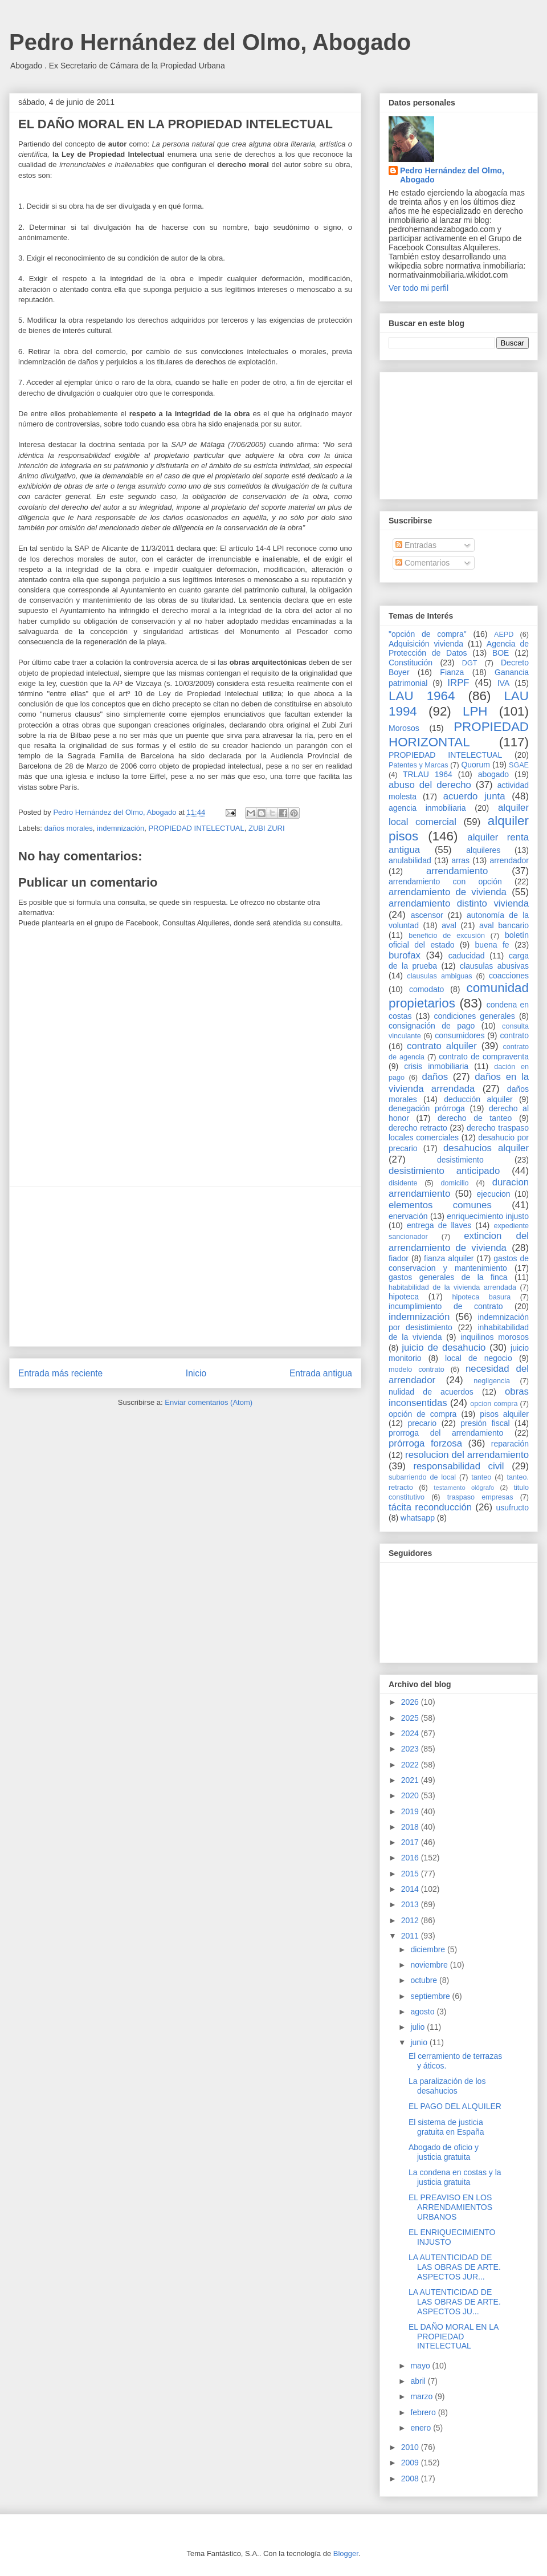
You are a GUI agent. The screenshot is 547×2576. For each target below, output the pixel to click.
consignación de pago (432, 1025)
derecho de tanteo (475, 1118)
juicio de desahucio (443, 1347)
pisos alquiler (504, 1414)
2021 (411, 1780)
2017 (411, 1842)
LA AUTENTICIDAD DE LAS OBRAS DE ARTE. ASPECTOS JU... (455, 2301)
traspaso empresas (480, 1497)
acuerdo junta (474, 796)
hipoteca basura (481, 1297)
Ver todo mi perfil (418, 287)
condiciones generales (474, 1016)
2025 (411, 1717)
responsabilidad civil (458, 1466)
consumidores (459, 1035)
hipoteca (404, 1296)
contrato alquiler (442, 1046)
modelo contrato (416, 1370)
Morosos (404, 728)
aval (449, 925)
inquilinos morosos (494, 1337)
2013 (411, 1904)
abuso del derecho (430, 784)
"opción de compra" (428, 634)
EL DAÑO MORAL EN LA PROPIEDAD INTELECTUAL (454, 2336)
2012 (411, 1920)
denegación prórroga (427, 1108)
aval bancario (504, 925)
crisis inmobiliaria (436, 1066)
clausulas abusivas (494, 965)
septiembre (431, 1996)
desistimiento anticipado (444, 1170)
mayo (421, 2365)
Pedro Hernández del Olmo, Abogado (210, 42)
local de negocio (478, 1358)
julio (418, 2026)
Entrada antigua (320, 1373)
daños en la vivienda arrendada (459, 1082)
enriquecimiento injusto (488, 1216)
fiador (399, 1258)
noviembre (430, 1964)
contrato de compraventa (484, 1056)
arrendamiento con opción (445, 881)
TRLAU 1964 (427, 774)
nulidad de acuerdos (431, 1391)
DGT (469, 663)
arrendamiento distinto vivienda (459, 903)
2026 (411, 1702)
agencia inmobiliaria (427, 807)
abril (418, 2381)
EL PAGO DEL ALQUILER (455, 2106)
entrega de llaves (439, 1225)
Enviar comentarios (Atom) (208, 1402)
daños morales (68, 828)
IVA (503, 683)
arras (460, 860)
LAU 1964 (422, 696)
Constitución (410, 662)
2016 (411, 1857)
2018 (411, 1826)
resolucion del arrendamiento (467, 1454)
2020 (411, 1795)
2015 (411, 1873)
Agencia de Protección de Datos (459, 648)
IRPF (458, 682)
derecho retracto (418, 1127)
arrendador (509, 860)
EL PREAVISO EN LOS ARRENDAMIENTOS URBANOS (450, 2207)
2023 (411, 1748)
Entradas (415, 545)
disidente (403, 1183)
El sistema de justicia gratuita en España (446, 2127)
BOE (500, 652)
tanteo (481, 1477)
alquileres (483, 850)
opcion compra (493, 1404)
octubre (424, 1980)
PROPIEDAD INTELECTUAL (196, 828)
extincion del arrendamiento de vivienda (459, 1241)
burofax (405, 955)
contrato (514, 1035)
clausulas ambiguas (439, 976)
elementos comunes (440, 1205)
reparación (510, 1443)
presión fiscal (484, 1423)
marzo (422, 2396)
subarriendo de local (422, 1477)
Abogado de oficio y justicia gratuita (444, 2152)
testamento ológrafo (464, 1487)
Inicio (196, 1373)
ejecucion (494, 1193)
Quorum (475, 764)
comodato (426, 989)
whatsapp (418, 1517)
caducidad (466, 955)
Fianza (452, 672)
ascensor (427, 915)
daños (435, 1076)
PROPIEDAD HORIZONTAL (459, 734)
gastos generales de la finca (448, 1277)
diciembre (428, 1949)
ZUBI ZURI (266, 828)
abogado (493, 774)
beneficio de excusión (447, 936)
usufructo (512, 1507)
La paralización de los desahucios (447, 2086)
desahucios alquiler (486, 1148)
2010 (411, 2447)
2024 (411, 1733)
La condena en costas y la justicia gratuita (455, 2177)
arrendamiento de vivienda (448, 892)
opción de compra (422, 1414)
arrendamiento (457, 871)
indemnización (120, 828)
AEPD (503, 635)
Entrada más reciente (60, 1373)
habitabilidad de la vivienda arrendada (452, 1287)
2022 (411, 1764)
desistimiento (460, 1159)
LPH (475, 711)
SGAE (519, 765)
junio (419, 2042)
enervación (408, 1216)
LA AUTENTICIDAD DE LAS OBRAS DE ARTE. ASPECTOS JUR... (455, 2267)
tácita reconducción (430, 1507)
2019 (411, 1811)
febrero (424, 2412)
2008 (411, 2478)
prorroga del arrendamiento (446, 1432)
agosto (423, 2011)
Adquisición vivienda (426, 643)
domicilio (455, 1183)
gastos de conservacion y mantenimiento (459, 1263)
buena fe (492, 944)
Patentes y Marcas (418, 765)
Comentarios (422, 562)
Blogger (345, 2553)
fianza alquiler (448, 1258)
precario (421, 1423)
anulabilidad (410, 860)
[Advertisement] (185, 1266)
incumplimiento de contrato (446, 1306)
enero (421, 2427)
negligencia (491, 1381)
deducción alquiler (478, 1099)
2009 (411, 2462)
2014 (411, 1889)
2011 (411, 1935)
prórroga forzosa (425, 1443)
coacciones (509, 975)
